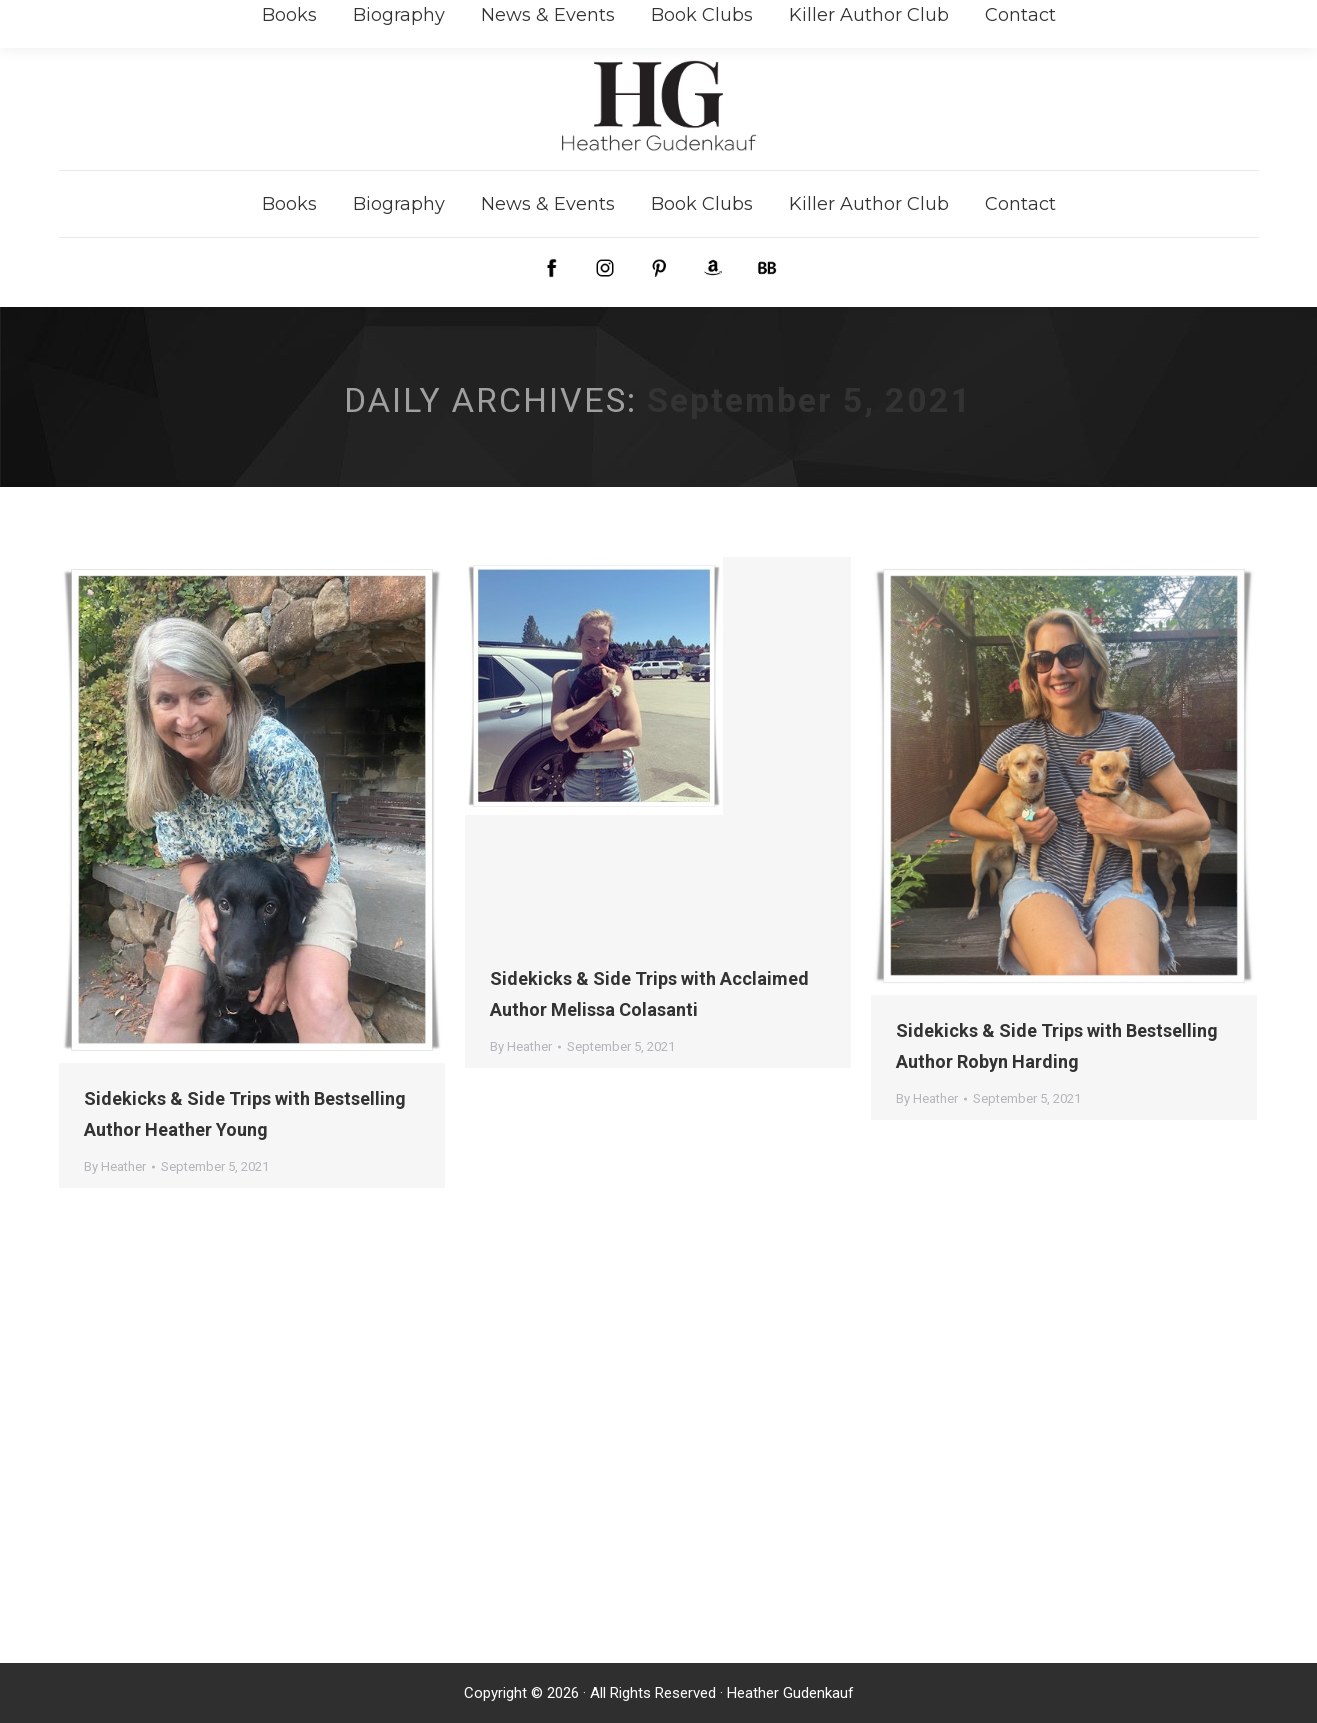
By (115, 1166)
